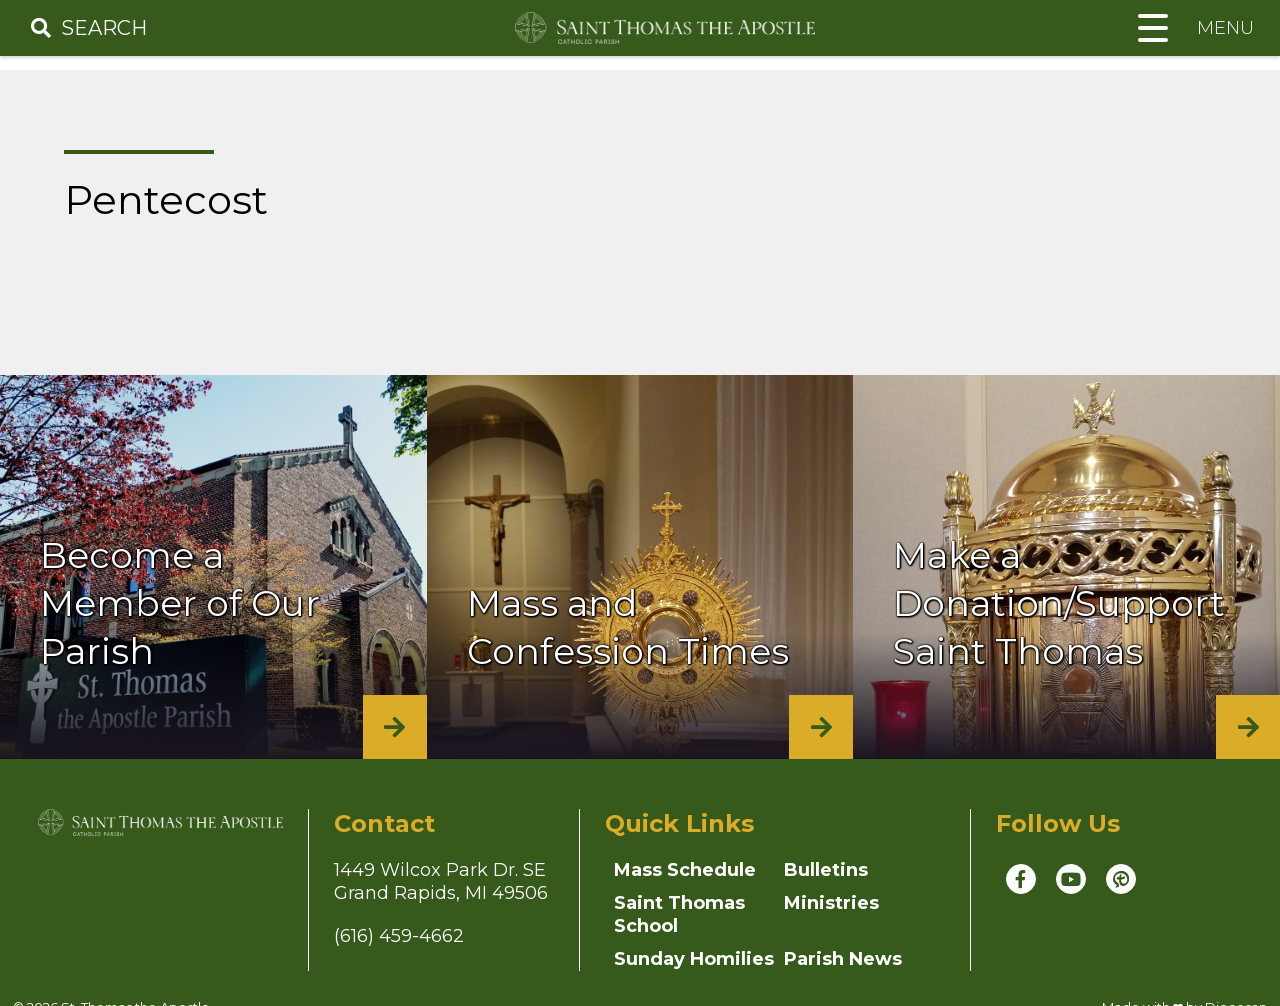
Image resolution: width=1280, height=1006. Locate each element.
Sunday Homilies (694, 959)
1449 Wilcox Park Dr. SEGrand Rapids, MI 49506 (441, 881)
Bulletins (826, 870)
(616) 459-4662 (399, 936)
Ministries (831, 903)
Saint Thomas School (679, 914)
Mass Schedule (685, 870)
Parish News (843, 959)
